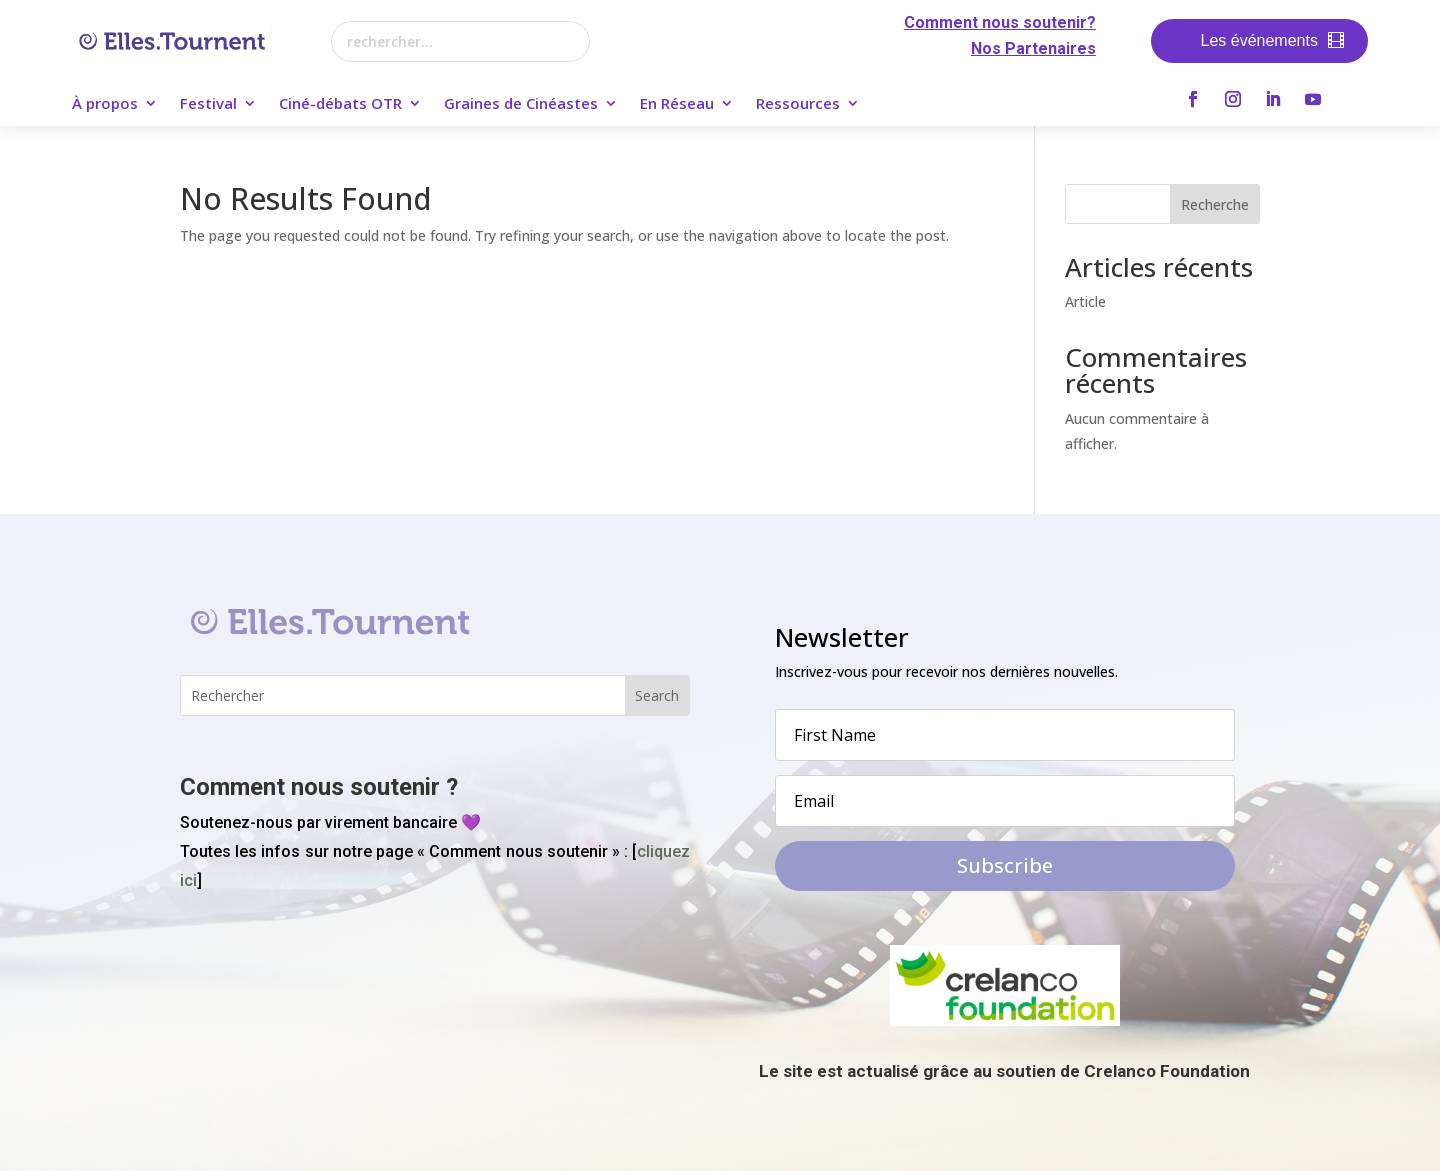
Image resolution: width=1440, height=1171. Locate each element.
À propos (105, 104)
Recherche (1215, 204)
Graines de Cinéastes (521, 104)
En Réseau (677, 104)
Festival (208, 104)
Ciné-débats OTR (340, 104)
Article (1085, 301)
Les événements (1259, 40)
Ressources (798, 104)
